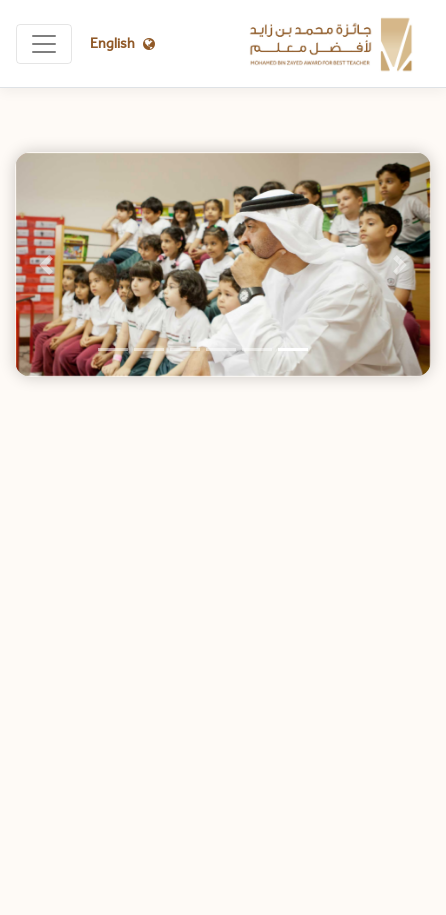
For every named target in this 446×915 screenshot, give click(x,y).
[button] (46, 264)
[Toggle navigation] (44, 44)
